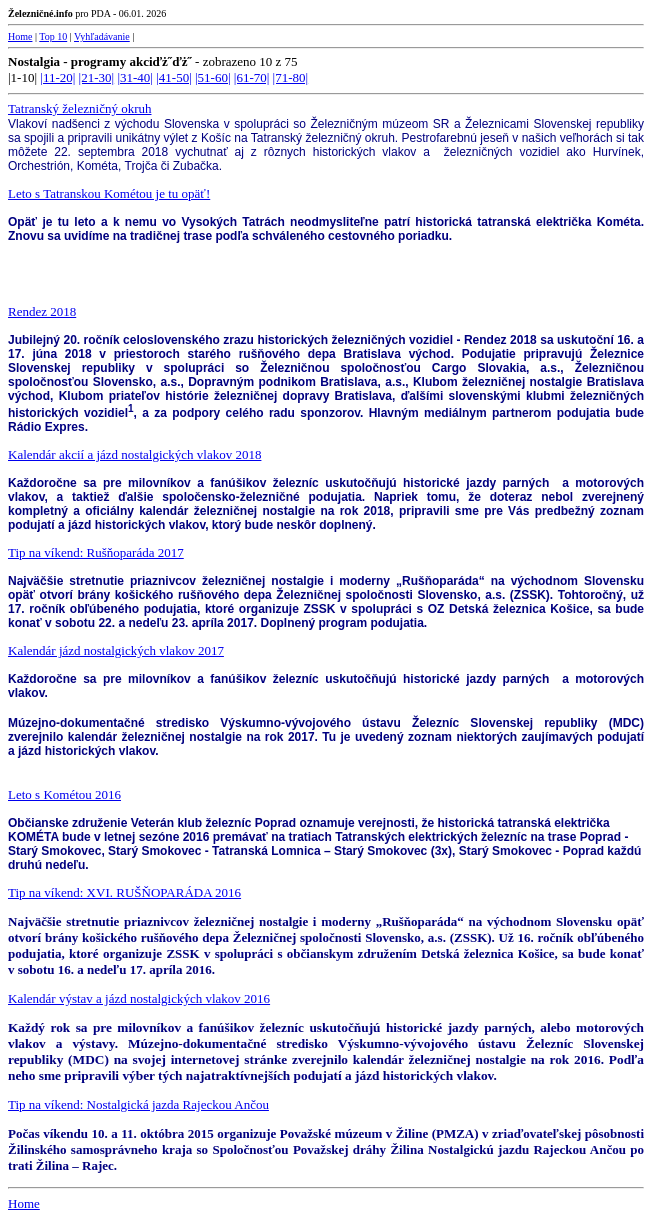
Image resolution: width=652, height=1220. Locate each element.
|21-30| (97, 77)
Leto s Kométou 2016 (64, 794)
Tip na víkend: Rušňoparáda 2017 (96, 552)
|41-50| (174, 77)
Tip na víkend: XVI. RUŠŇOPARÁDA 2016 (124, 892)
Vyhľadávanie (102, 36)
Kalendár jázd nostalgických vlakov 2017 (116, 650)
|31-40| (135, 77)
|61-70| (252, 77)
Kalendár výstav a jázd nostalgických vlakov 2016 (139, 998)
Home (20, 36)
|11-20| (57, 77)
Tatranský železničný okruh (79, 108)
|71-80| (291, 77)
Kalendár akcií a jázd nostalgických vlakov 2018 (134, 454)
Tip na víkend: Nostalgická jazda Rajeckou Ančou (138, 1104)
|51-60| (213, 77)
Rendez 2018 (42, 311)
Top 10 (53, 36)
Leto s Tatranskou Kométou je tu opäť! (109, 193)
